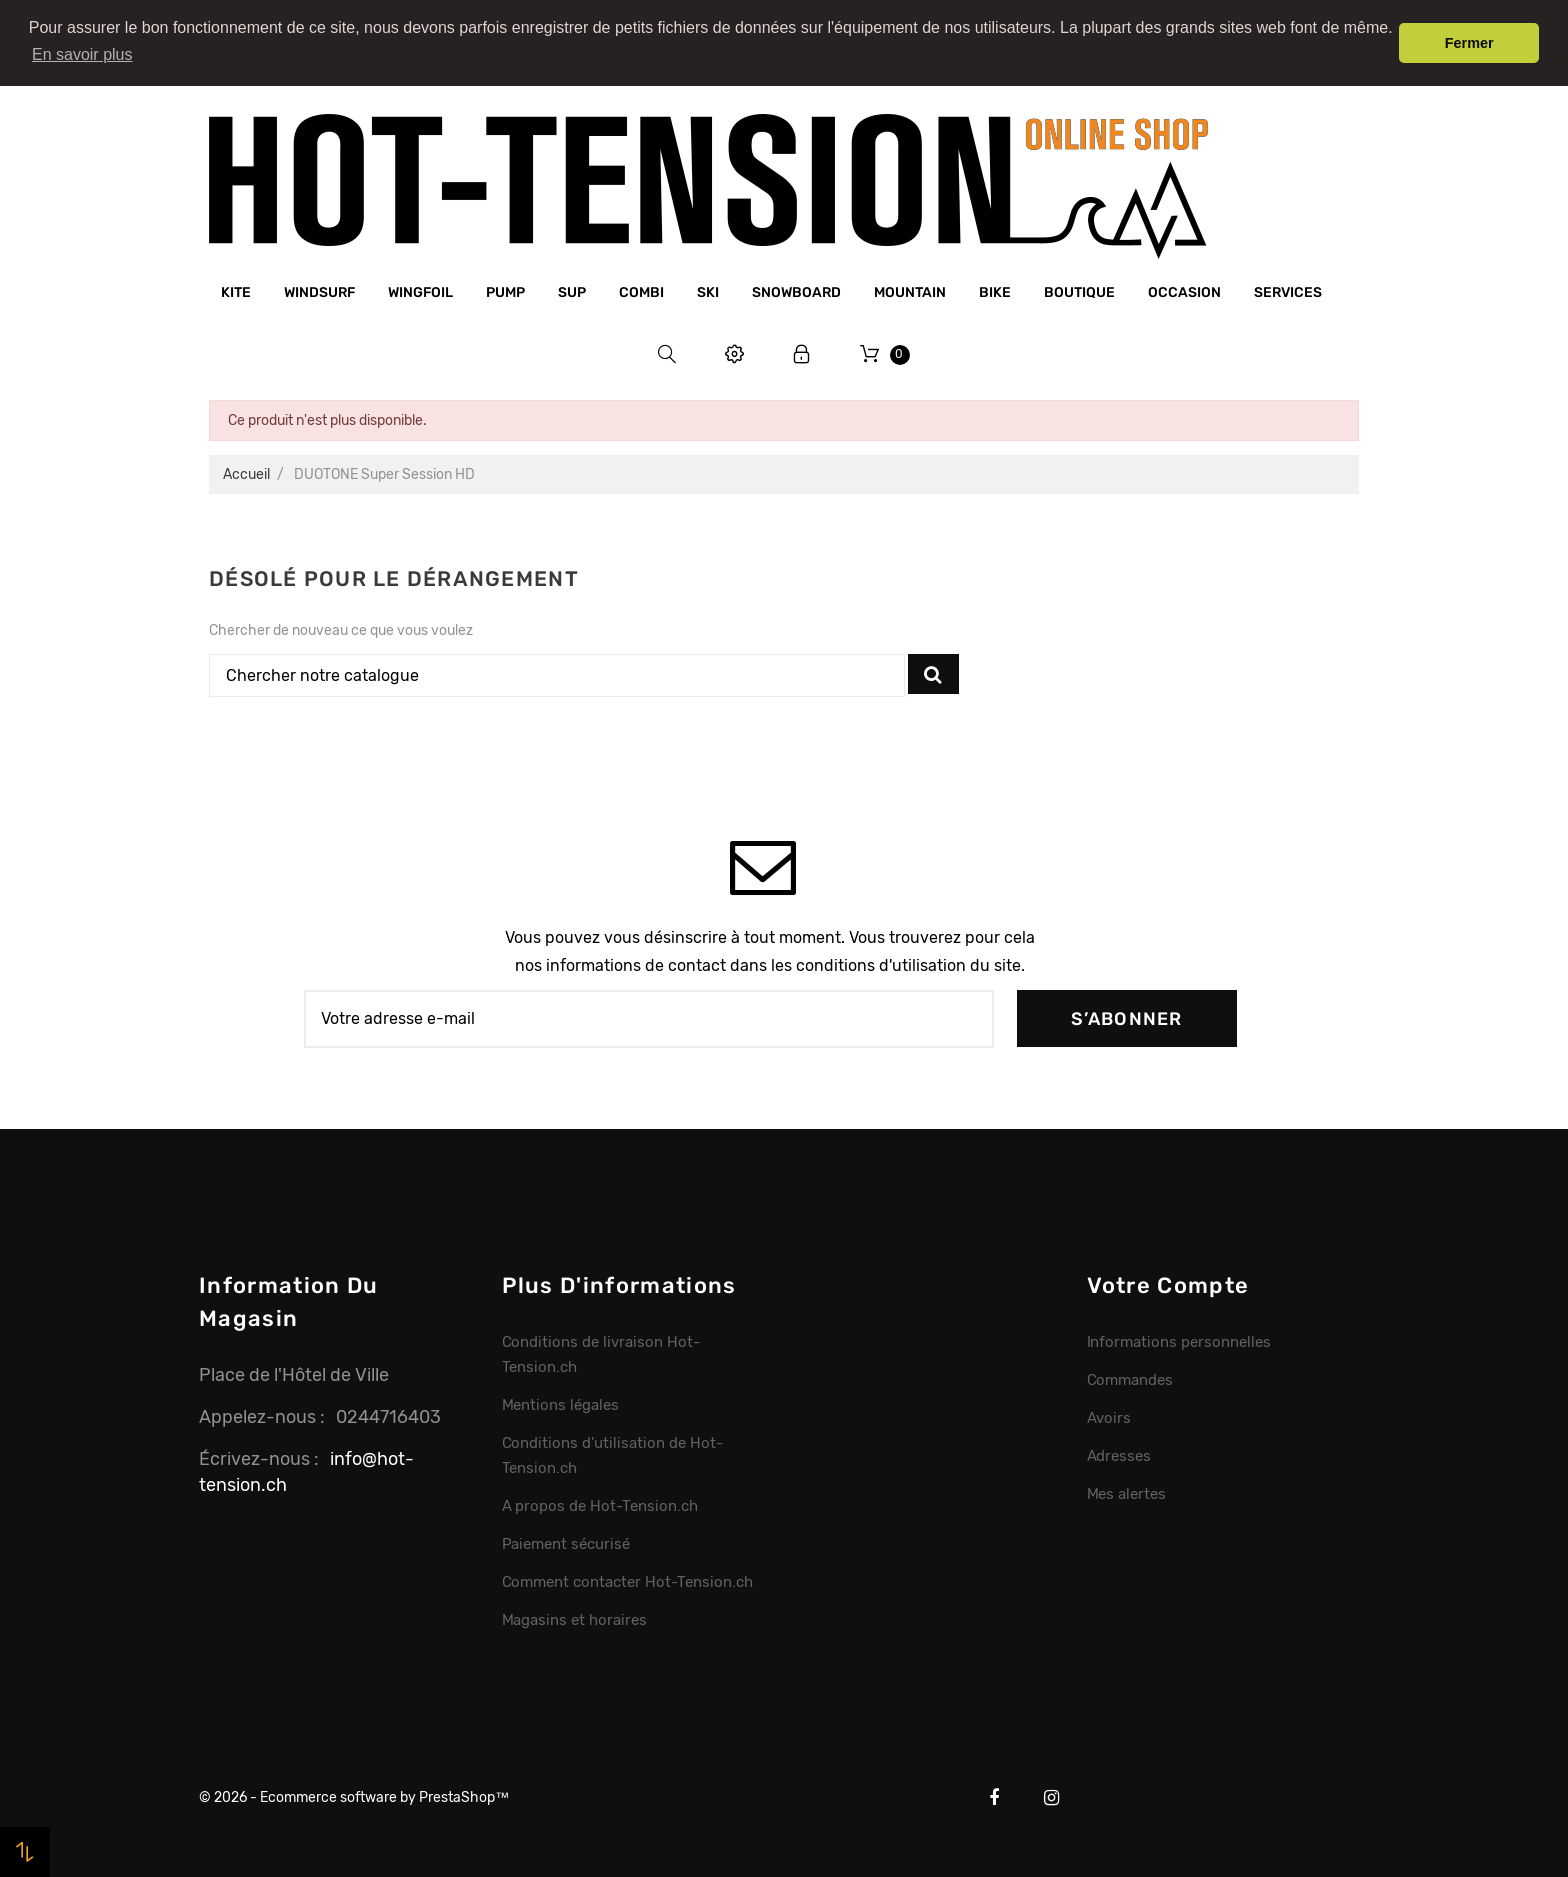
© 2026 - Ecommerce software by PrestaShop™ (354, 1797)
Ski (708, 292)
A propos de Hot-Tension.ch (600, 1506)
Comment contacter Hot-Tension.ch (627, 1582)
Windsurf (319, 292)
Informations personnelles (1179, 1342)
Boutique (1079, 292)
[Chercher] (557, 676)
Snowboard (796, 292)
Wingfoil (420, 292)
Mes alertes (1127, 1494)
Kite (236, 292)
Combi (641, 292)
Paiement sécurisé (566, 1544)
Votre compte (1168, 1285)
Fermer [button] (1469, 43)
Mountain (910, 292)
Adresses (1119, 1456)
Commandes (1130, 1380)
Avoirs (1109, 1418)
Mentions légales (561, 1405)
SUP (572, 292)
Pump (505, 292)
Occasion (1184, 292)
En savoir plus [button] (82, 54)
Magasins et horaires (574, 1620)
